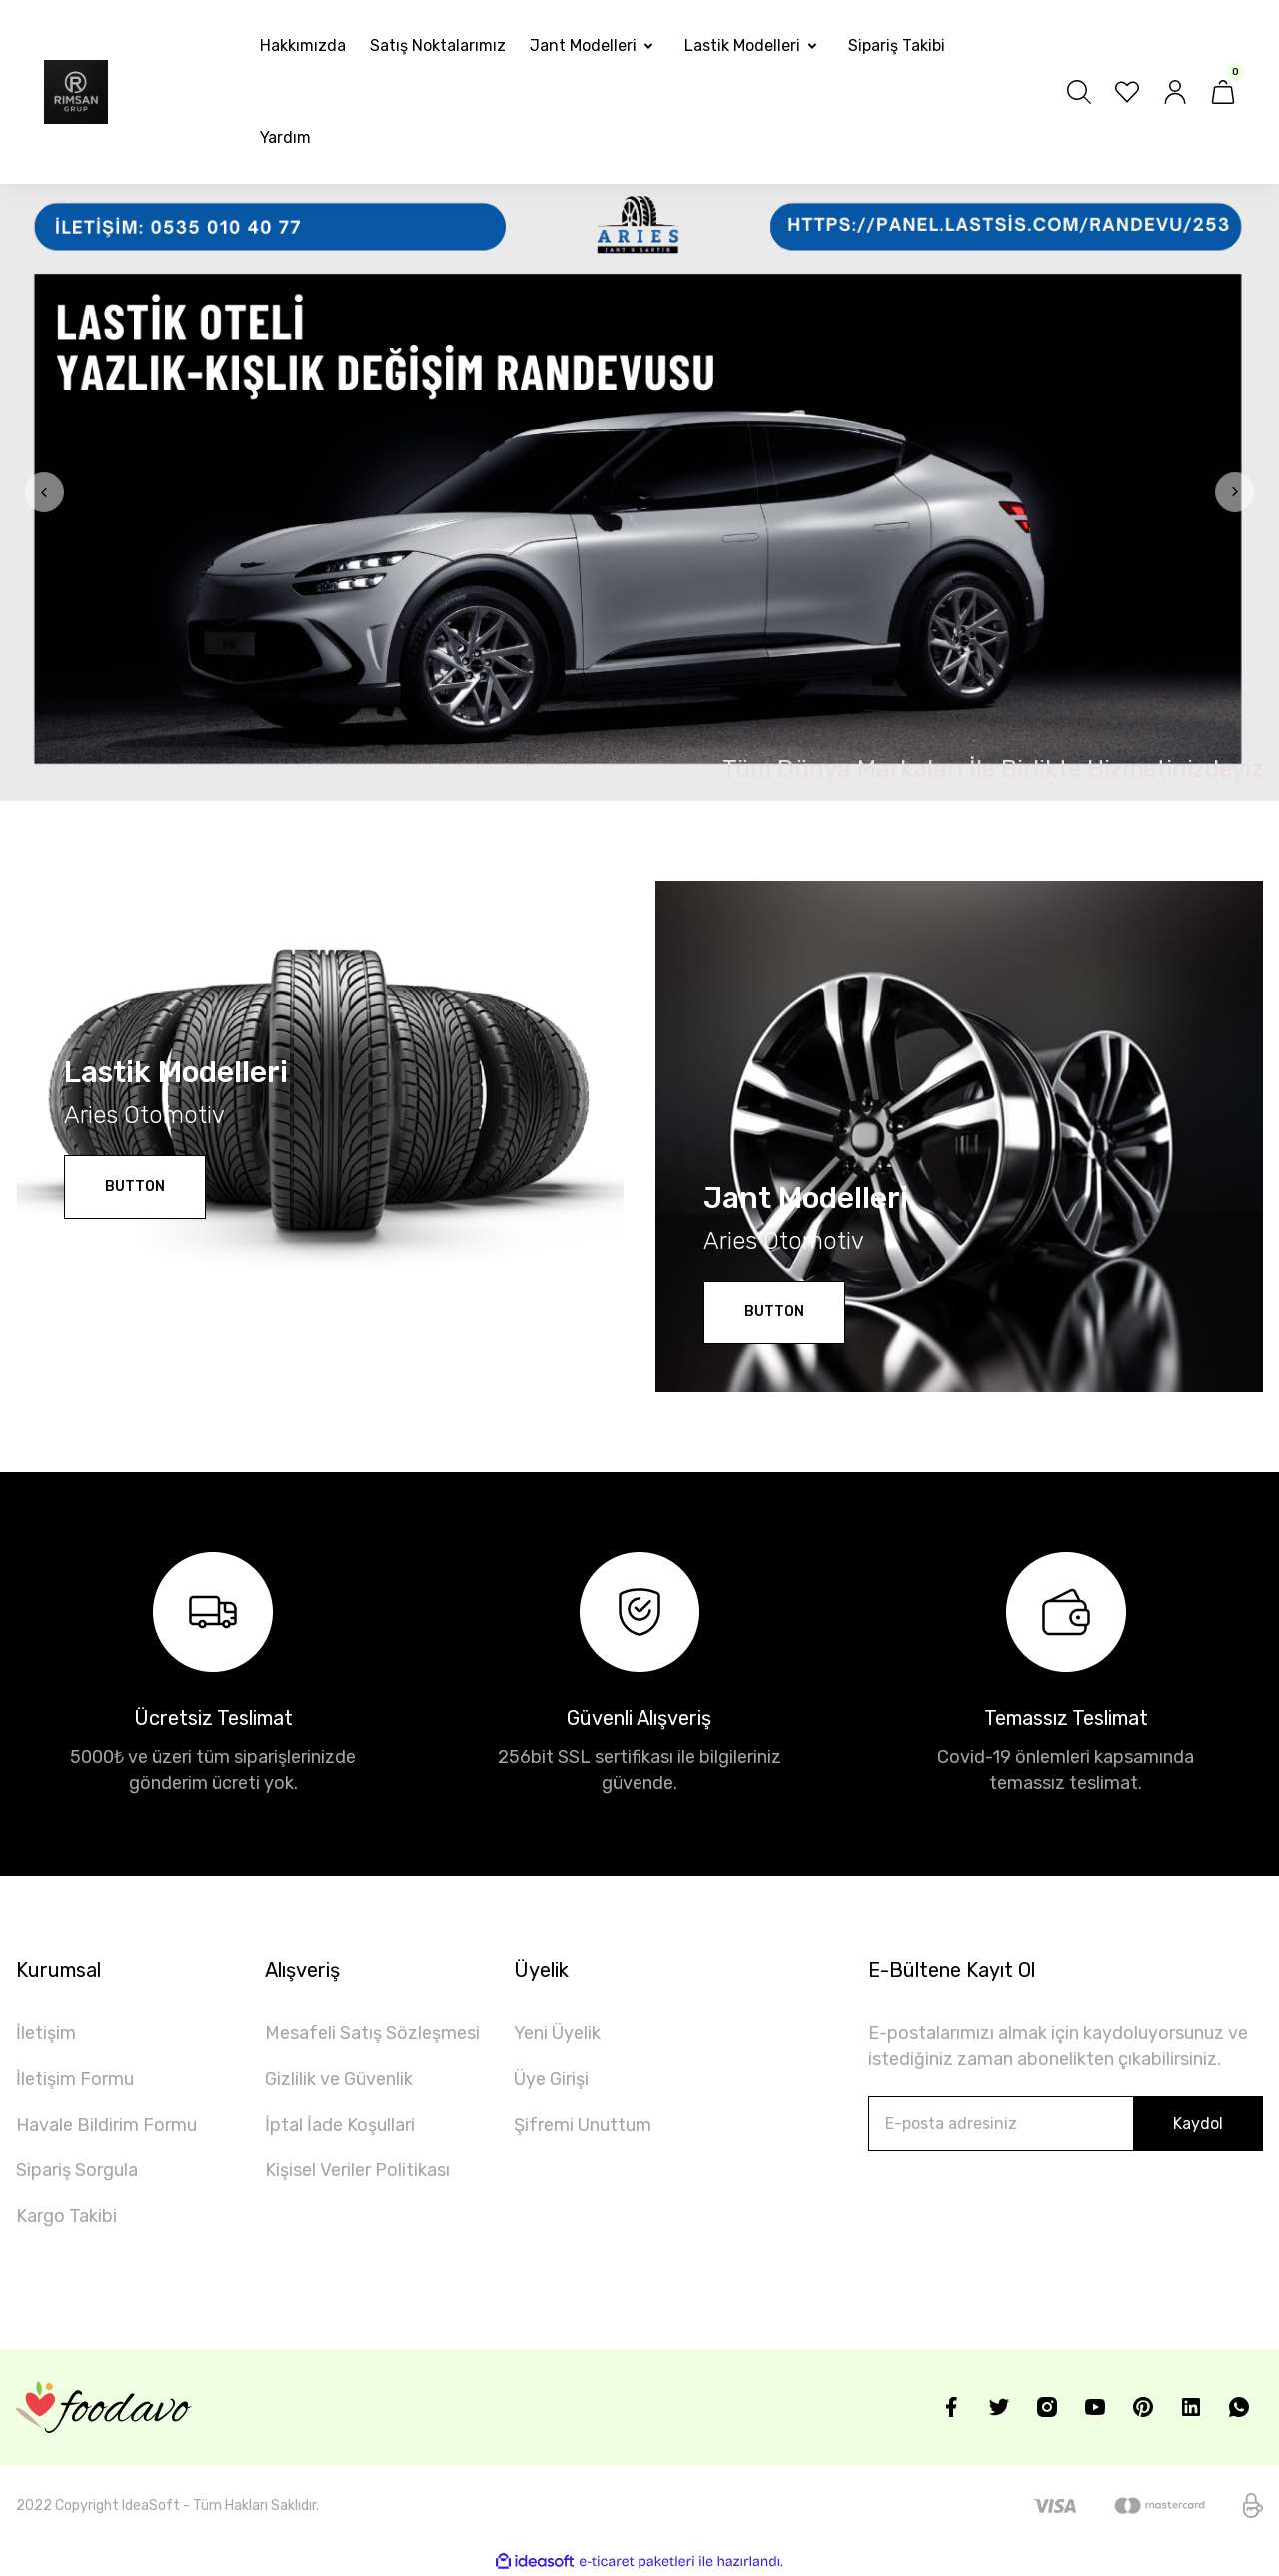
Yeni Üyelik (557, 2033)
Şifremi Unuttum (582, 2125)
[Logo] (76, 92)
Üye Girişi (551, 2079)
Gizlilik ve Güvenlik (339, 2079)
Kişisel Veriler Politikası (357, 2170)
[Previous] (44, 492)
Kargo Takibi (66, 2216)
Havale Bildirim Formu (106, 2125)
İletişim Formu (75, 2079)
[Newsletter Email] (1065, 2123)
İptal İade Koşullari (340, 2125)
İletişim (46, 2033)
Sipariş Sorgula (77, 2170)
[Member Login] (1175, 92)
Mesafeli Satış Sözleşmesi (372, 2033)
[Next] (1235, 492)
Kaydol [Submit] (1198, 2123)
